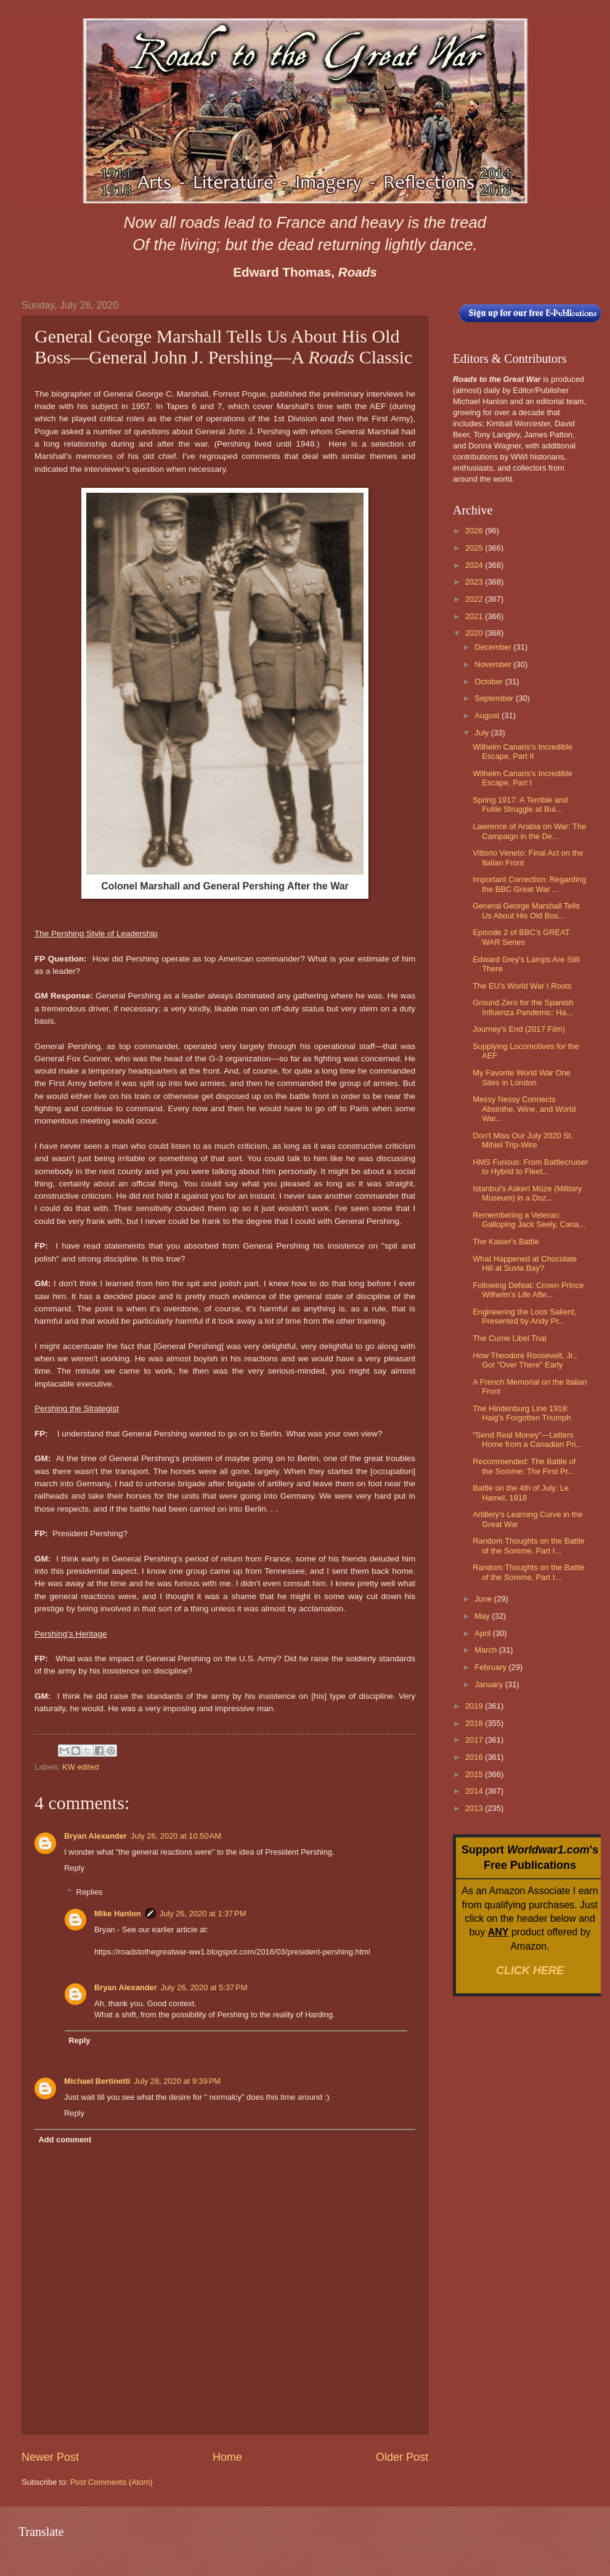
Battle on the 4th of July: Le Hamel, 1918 (521, 1492)
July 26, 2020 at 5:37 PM (204, 1987)
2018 (475, 1723)
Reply (74, 1868)
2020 (475, 633)
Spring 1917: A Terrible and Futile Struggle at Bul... (520, 804)
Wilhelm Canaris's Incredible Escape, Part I (522, 778)
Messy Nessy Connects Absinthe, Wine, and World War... (524, 1109)
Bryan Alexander (95, 1836)
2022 (475, 599)
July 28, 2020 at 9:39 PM (177, 2081)
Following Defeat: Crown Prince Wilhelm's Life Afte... (528, 1290)
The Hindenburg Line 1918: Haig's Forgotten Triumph (522, 1413)
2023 (475, 581)
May (483, 1616)
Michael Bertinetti (97, 2081)
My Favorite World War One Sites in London (522, 1077)
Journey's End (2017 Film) (519, 1029)
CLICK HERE (530, 1970)
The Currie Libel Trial (510, 1338)
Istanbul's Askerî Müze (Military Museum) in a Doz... (527, 1193)
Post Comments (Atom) (111, 2482)
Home (227, 2457)
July (482, 732)
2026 (475, 530)
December (493, 647)
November (493, 664)
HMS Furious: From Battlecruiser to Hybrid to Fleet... (530, 1166)
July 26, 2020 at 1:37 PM (203, 1913)
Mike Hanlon (117, 1913)
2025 (475, 548)
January (489, 1684)
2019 (475, 1706)
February (491, 1667)
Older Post (402, 2457)
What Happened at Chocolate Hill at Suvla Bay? (525, 1263)
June (484, 1598)
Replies (89, 1891)
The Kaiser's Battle (506, 1241)
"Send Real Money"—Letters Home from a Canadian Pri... (527, 1439)
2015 (475, 1774)
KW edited (80, 1767)
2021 (475, 616)
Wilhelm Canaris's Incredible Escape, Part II (522, 751)
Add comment (64, 2139)
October (489, 681)
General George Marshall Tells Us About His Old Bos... (526, 910)
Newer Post (50, 2457)
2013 (475, 1808)
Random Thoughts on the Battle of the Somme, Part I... (529, 1545)
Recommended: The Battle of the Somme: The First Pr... (524, 1466)
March (486, 1650)
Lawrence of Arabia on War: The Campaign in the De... (529, 831)
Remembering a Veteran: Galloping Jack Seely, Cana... (529, 1219)
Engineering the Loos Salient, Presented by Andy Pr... (524, 1316)
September (495, 698)
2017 (475, 1739)
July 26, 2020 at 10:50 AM (176, 1836)
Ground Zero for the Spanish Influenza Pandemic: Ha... (523, 1007)
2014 (475, 1791)
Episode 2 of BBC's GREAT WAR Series (521, 937)
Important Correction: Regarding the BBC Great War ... (529, 884)
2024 (475, 565)
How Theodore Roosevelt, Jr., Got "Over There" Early (525, 1360)
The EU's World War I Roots (522, 985)
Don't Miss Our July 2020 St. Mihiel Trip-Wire (523, 1140)
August (488, 715)
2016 (475, 1757)
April (483, 1633)
